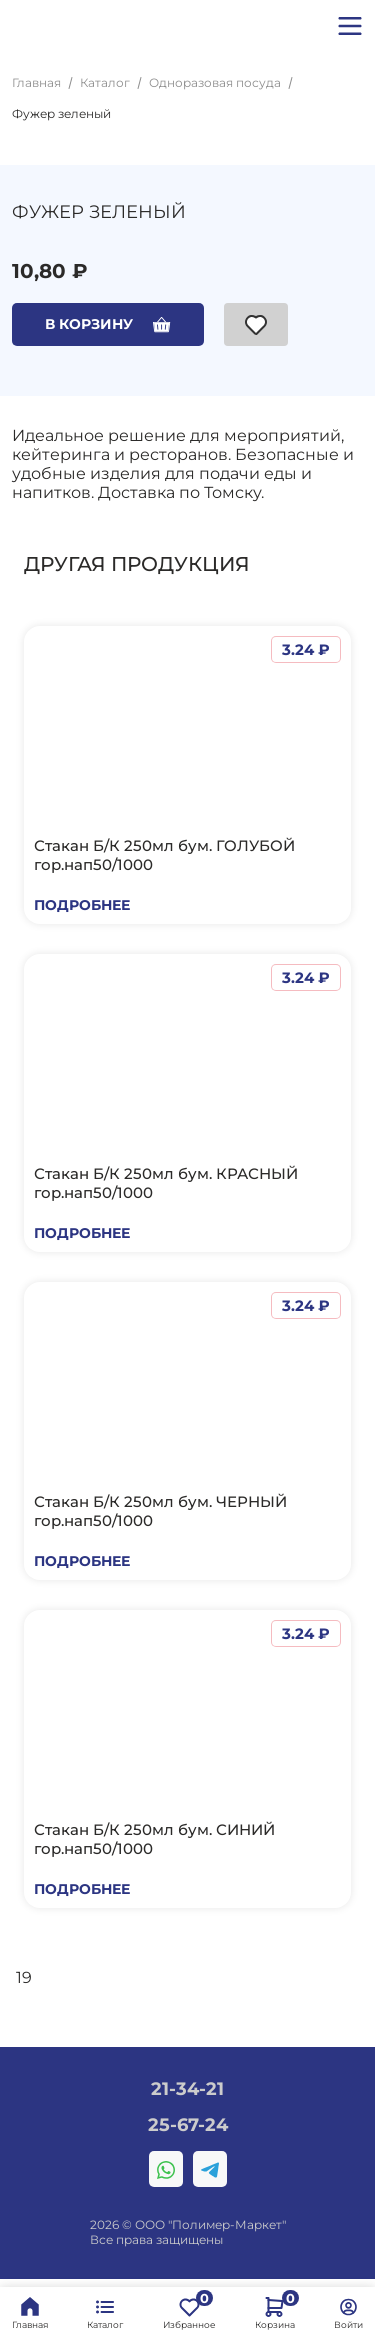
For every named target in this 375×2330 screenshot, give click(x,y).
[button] (350, 26)
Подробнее (82, 905)
